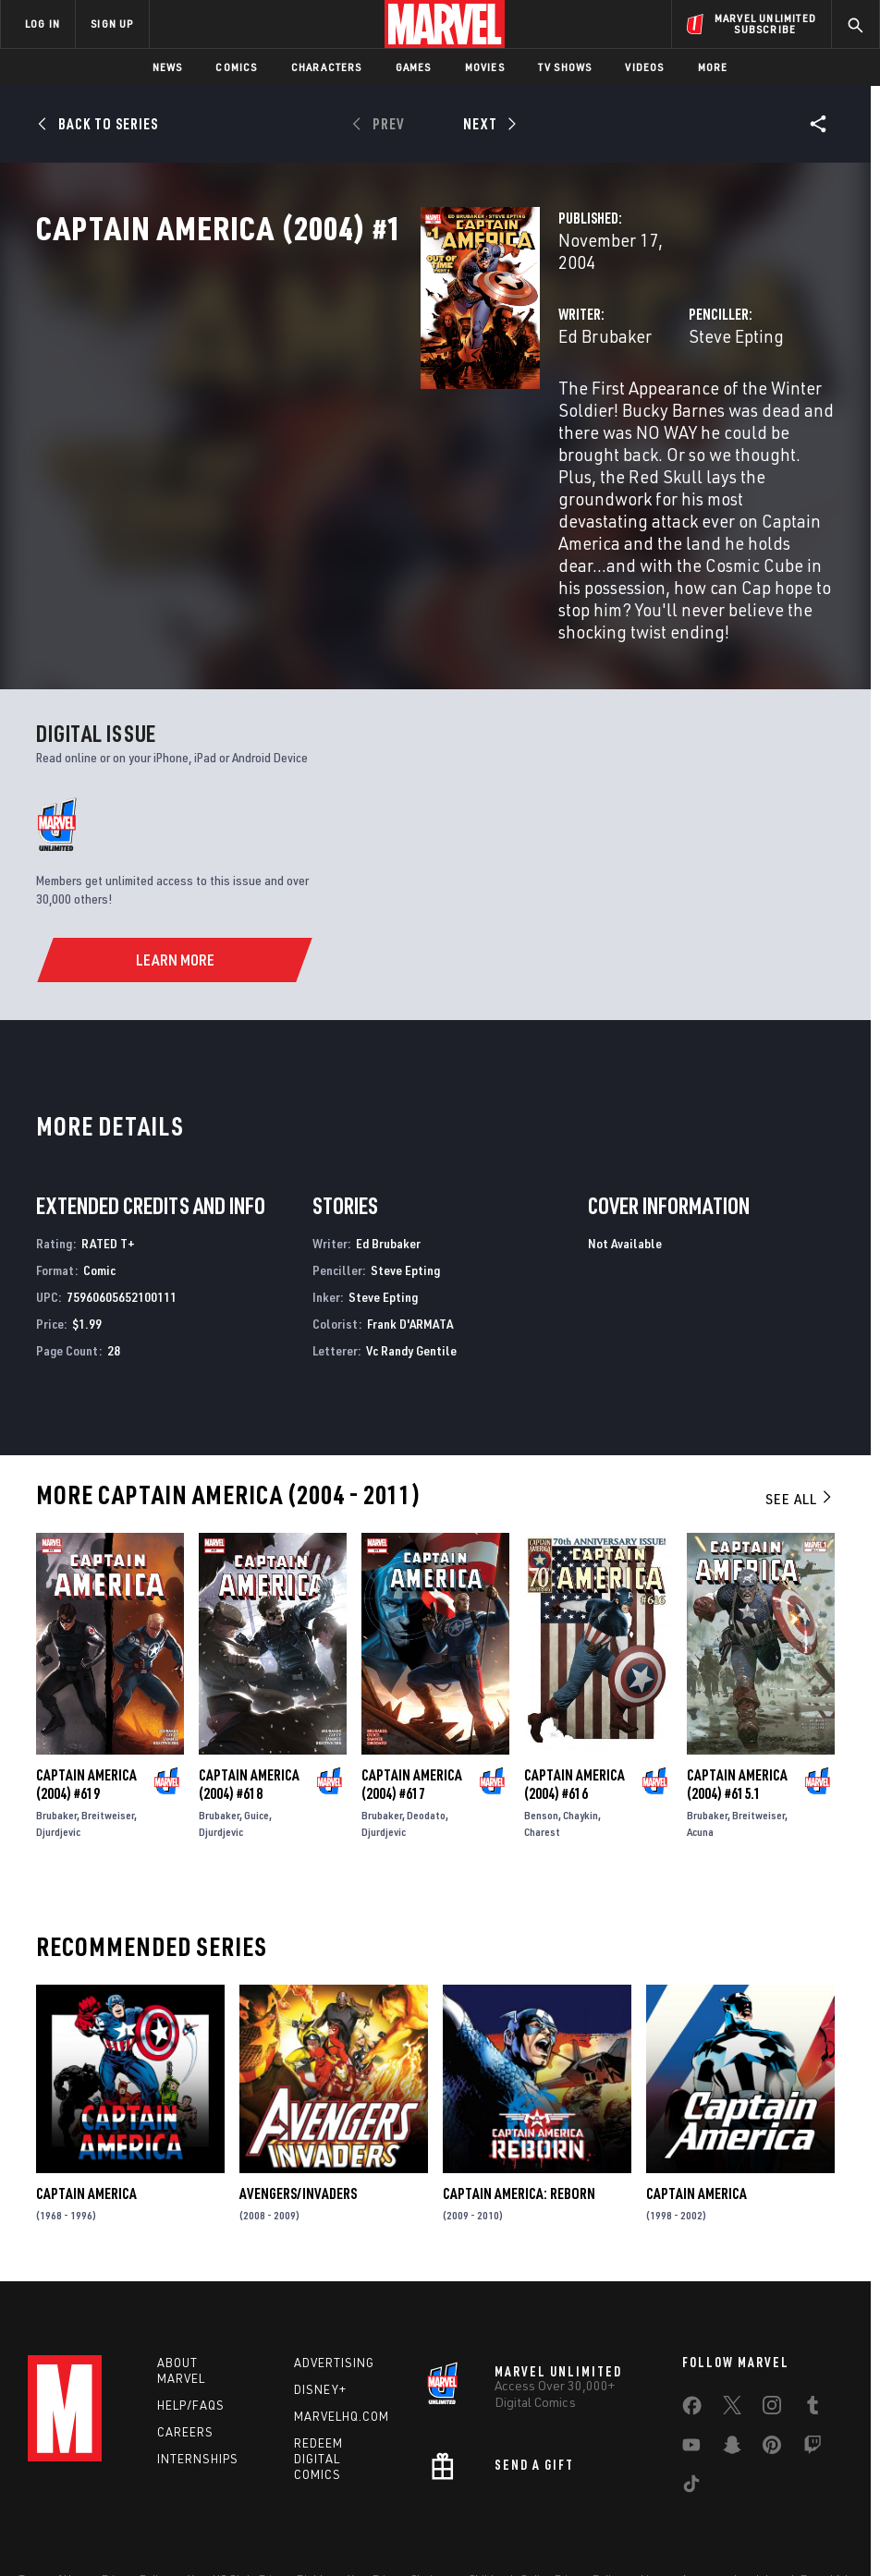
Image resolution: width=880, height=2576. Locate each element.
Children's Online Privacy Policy (545, 2509)
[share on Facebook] (692, 2341)
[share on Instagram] (772, 2340)
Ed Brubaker (335, 395)
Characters (326, 67)
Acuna (700, 1758)
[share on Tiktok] (691, 2419)
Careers (185, 2363)
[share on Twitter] (732, 2340)
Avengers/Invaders (298, 2119)
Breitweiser (107, 1741)
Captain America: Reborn (519, 2119)
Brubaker (56, 1741)
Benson (541, 1741)
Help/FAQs (191, 2336)
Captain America (86, 2119)
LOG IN (42, 23)
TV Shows (565, 67)
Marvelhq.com (341, 2347)
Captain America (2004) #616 (574, 1710)
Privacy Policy (135, 2509)
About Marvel (181, 2302)
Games (414, 67)
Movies (485, 67)
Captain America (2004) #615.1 (737, 1710)
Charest (542, 1758)
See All (799, 1425)
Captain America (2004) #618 (249, 1710)
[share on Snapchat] (732, 2380)
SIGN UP (112, 23)
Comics (236, 67)
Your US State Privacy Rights (258, 2509)
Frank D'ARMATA (410, 1250)
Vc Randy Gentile (411, 1276)
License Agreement (689, 2509)
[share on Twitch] (812, 2380)
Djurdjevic (58, 1758)
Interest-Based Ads (804, 2509)
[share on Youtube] (691, 2380)
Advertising (334, 2294)
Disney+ (320, 2321)
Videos (644, 67)
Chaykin (580, 1741)
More (713, 67)
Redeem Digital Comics (318, 2390)
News (168, 67)
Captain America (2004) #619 (86, 1710)
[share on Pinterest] (772, 2380)
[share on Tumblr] (812, 2340)
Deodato (426, 1741)
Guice (256, 1741)
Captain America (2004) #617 (411, 1710)
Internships (197, 2389)
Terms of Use (50, 2509)
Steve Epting (602, 395)
